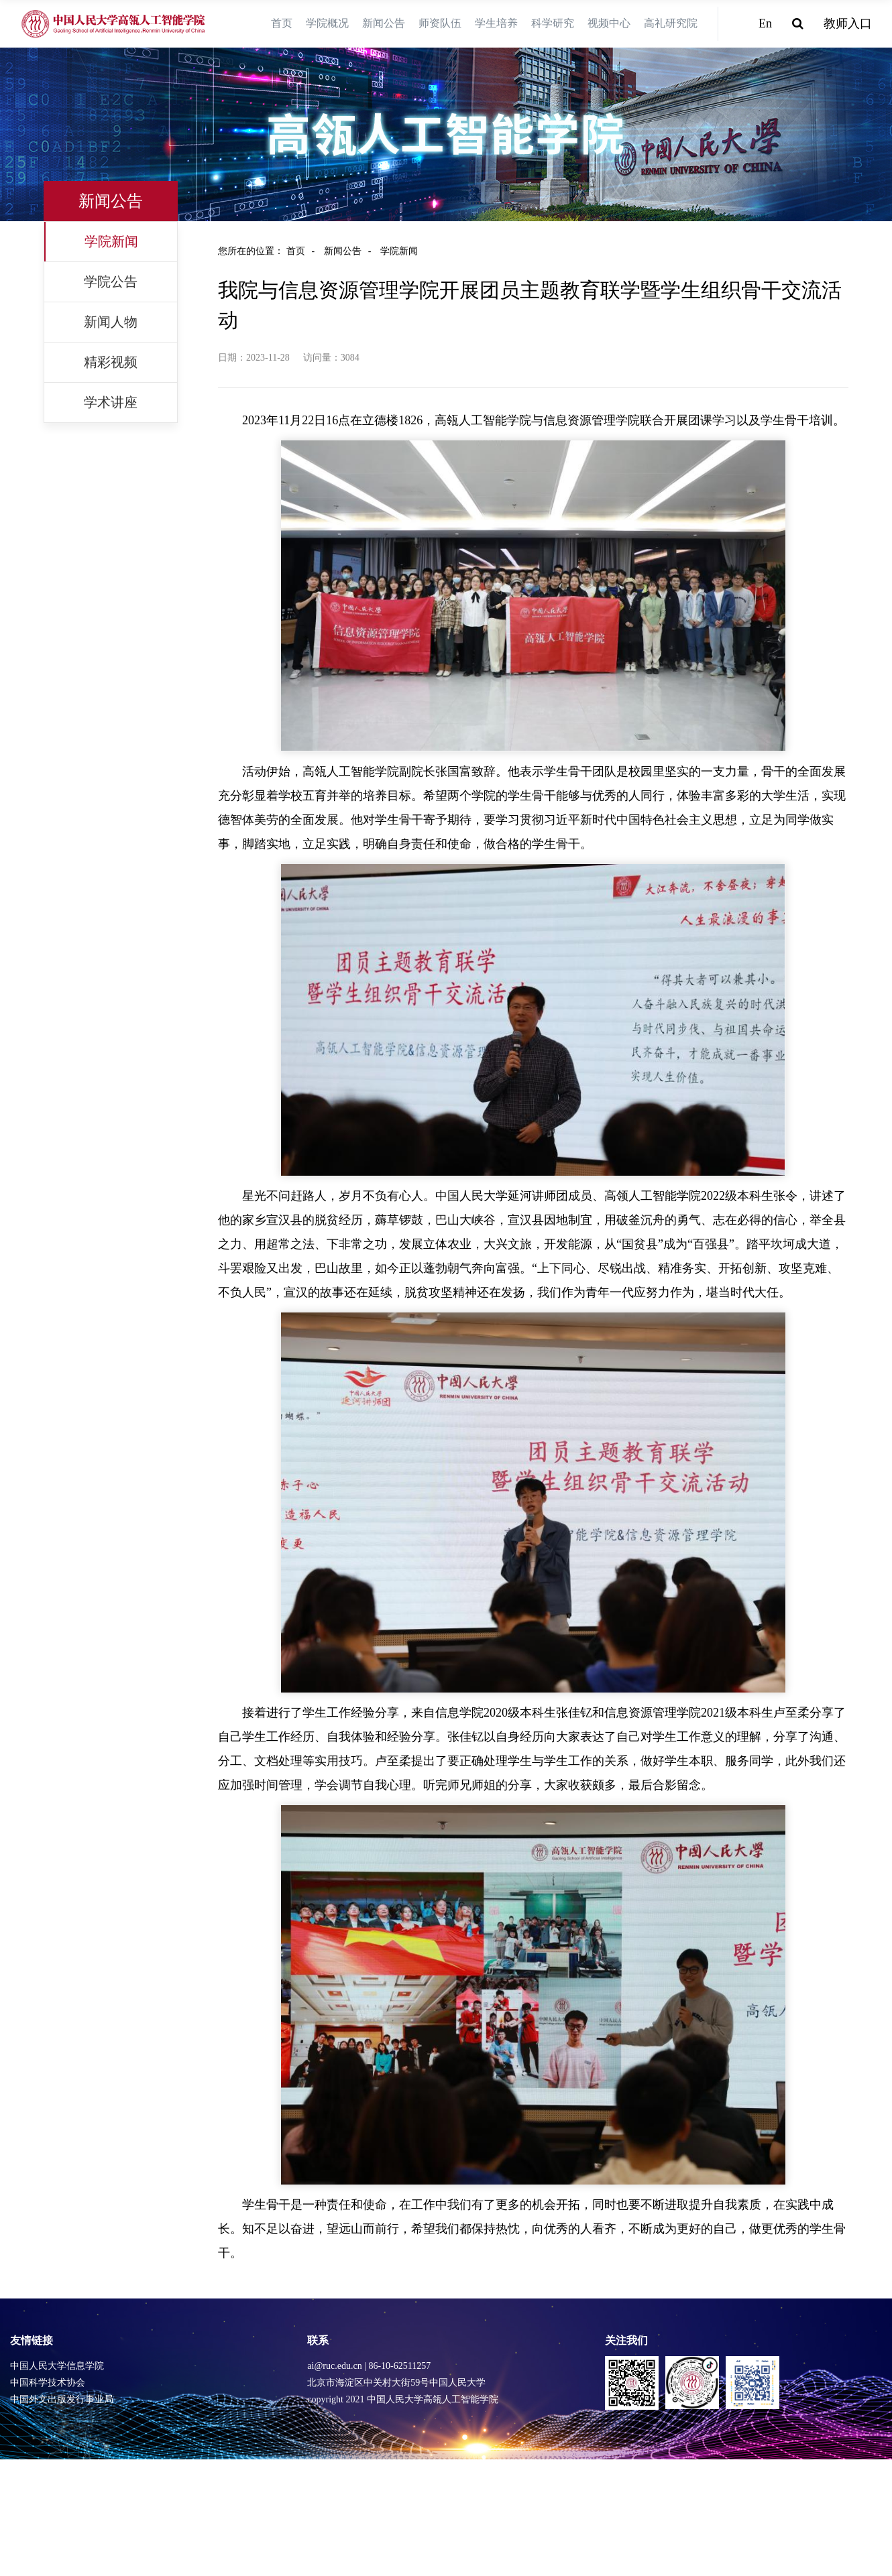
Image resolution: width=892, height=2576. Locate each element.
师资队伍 (440, 23)
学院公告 (110, 281)
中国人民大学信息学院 (57, 2366)
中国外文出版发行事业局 (61, 2399)
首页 (281, 23)
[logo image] (114, 24)
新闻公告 (383, 23)
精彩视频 (110, 362)
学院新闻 (111, 241)
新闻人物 (110, 321)
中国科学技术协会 (47, 2383)
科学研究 (552, 23)
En (765, 23)
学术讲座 (110, 402)
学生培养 (496, 23)
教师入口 (848, 23)
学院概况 (327, 23)
